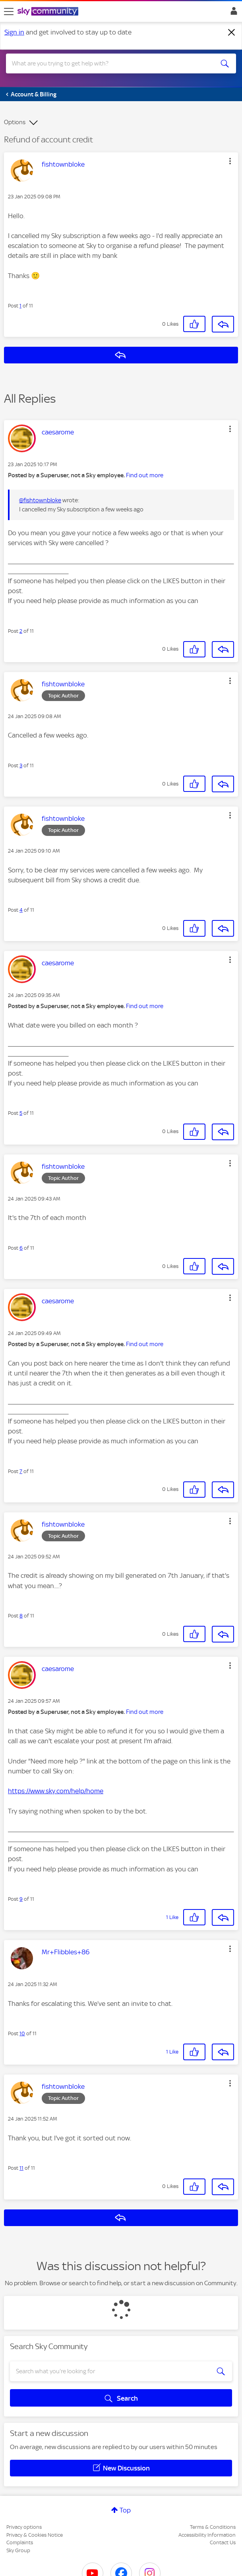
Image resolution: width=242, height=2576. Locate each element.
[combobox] (109, 63)
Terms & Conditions (213, 2527)
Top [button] (125, 2510)
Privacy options (24, 2527)
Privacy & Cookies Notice (34, 2535)
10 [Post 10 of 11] (22, 2033)
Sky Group (18, 2550)
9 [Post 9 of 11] (21, 1899)
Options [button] (14, 122)
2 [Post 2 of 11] (20, 631)
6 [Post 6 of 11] (21, 1248)
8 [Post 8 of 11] (21, 1616)
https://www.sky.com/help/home (55, 1791)
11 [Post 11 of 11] (21, 2168)
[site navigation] (9, 11)
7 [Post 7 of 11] (20, 1471)
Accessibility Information (207, 2535)
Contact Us (223, 2542)
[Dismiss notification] (231, 32)
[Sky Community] (48, 12)
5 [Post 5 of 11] (20, 1113)
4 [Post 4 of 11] (21, 910)
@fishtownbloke (40, 500)
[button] (230, 161)
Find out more (144, 475)
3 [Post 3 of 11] (20, 765)
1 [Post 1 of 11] (20, 306)
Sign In (232, 13)
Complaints (19, 2542)
